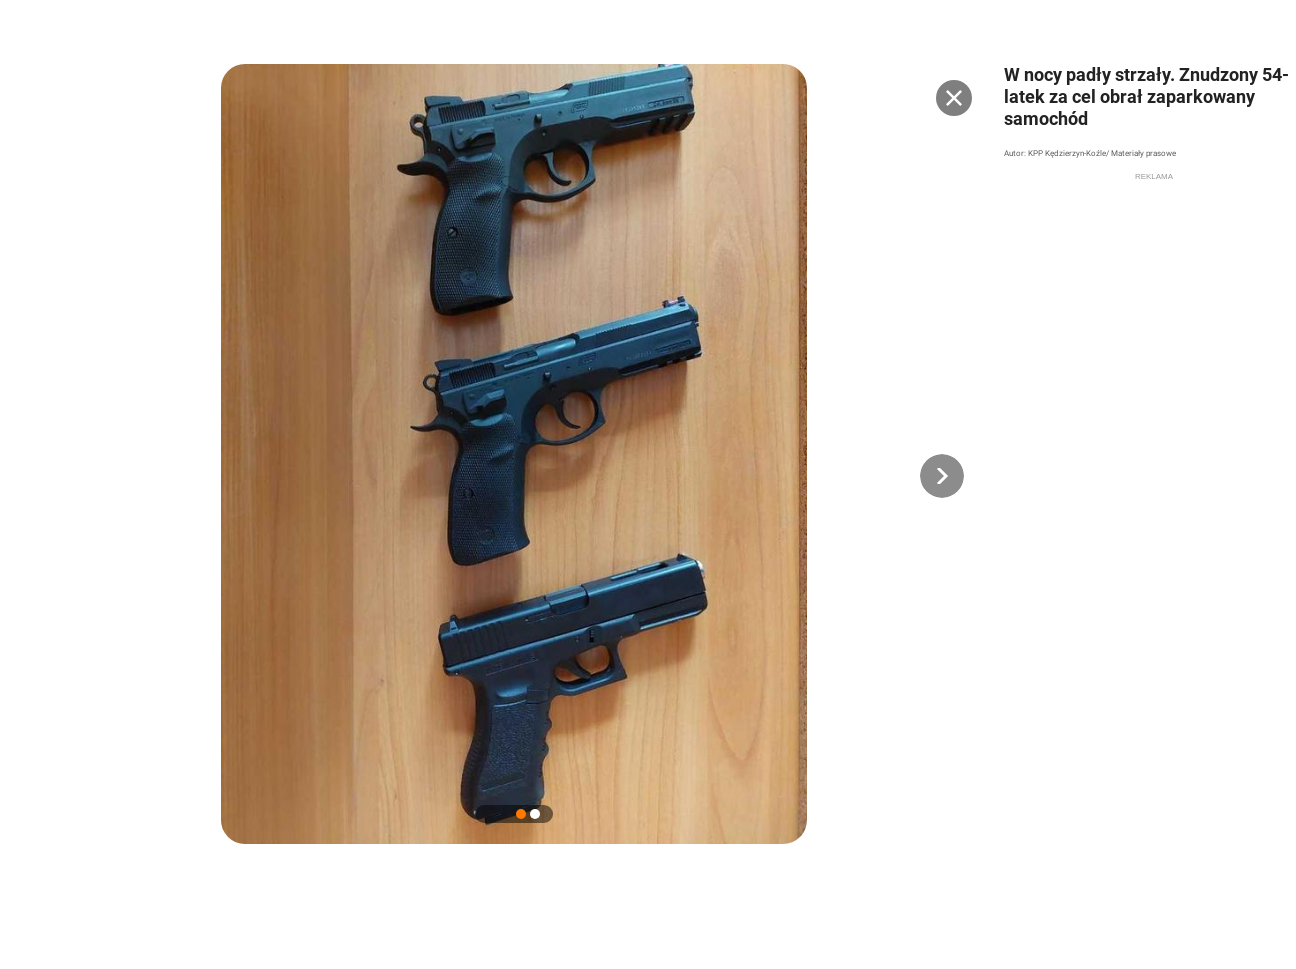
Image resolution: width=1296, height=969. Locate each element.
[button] (942, 476)
